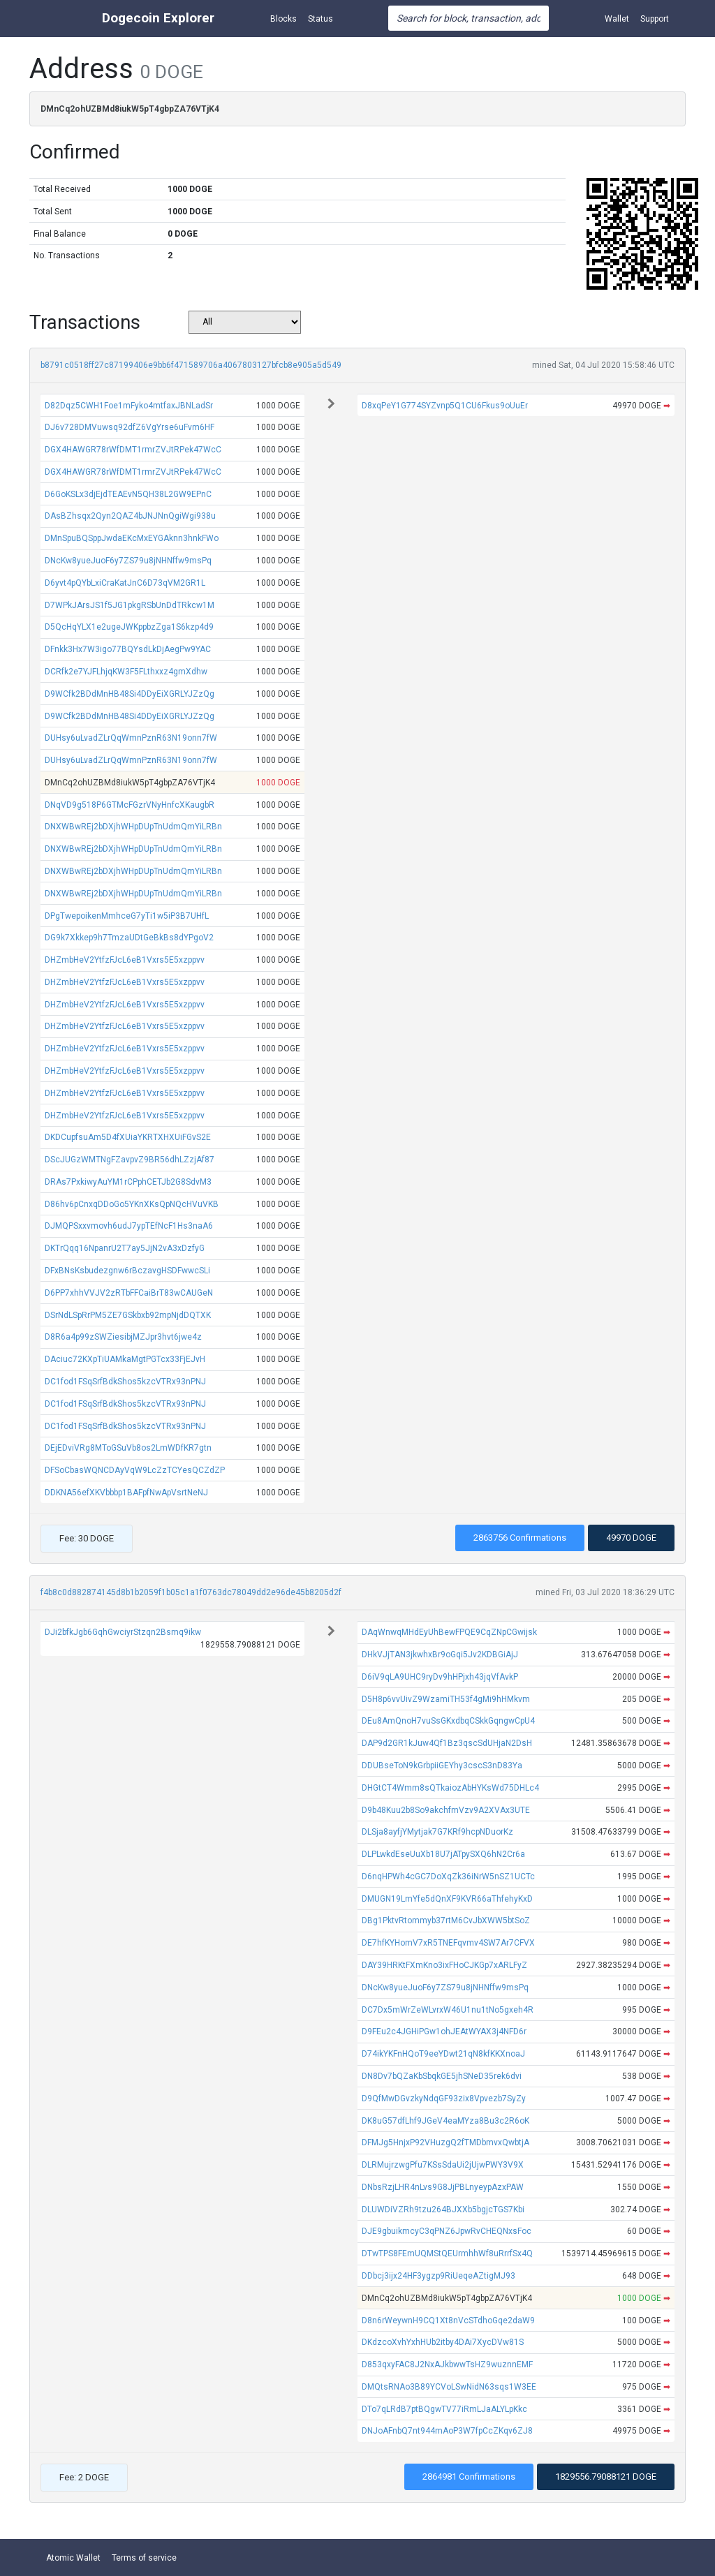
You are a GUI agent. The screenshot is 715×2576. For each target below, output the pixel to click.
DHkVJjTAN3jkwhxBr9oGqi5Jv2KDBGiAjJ (440, 1654)
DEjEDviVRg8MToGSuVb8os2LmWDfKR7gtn (128, 1448)
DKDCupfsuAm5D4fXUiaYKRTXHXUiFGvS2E (128, 1137)
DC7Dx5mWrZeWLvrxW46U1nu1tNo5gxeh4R (447, 2010)
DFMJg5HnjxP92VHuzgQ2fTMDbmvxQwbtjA (445, 2142)
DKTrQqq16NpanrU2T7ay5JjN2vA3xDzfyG (125, 1248)
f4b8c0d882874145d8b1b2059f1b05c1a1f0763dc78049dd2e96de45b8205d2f (190, 1592)
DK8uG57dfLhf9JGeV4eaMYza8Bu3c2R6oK (445, 2121)
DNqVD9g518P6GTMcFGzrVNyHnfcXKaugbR (129, 805)
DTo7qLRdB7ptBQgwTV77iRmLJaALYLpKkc (444, 2409)
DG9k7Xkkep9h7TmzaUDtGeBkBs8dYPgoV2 (129, 937)
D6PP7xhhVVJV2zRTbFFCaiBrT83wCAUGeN (129, 1293)
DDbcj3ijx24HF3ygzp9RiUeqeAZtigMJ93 (438, 2276)
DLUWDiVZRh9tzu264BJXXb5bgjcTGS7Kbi (443, 2209)
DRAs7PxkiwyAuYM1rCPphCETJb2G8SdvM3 (128, 1182)
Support (654, 19)
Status (320, 19)
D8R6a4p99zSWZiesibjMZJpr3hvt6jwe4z (123, 1337)
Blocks (283, 19)
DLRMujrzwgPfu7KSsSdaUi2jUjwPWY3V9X (443, 2165)
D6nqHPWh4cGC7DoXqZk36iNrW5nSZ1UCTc (448, 1876)
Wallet (617, 19)
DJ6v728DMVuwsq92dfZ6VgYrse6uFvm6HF (129, 427)
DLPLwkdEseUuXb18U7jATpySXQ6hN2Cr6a (443, 1854)
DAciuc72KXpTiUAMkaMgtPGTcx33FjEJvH (125, 1359)
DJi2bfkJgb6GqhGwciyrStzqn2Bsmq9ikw (123, 1632)
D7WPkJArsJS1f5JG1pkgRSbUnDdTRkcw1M (129, 605)
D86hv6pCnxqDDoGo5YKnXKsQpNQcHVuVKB (132, 1204)
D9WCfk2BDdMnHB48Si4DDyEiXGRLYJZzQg (129, 694)
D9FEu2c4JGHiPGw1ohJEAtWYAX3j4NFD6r (444, 2031)
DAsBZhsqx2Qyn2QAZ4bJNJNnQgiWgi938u (130, 516)
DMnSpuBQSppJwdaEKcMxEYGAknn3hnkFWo (132, 538)
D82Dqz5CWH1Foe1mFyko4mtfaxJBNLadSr (129, 405)
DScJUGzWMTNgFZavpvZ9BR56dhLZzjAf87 (129, 1159)
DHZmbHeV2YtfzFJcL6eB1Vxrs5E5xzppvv (125, 960)
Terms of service (144, 2558)
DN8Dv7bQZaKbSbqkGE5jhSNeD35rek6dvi (442, 2076)
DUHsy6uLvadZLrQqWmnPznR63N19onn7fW (131, 738)
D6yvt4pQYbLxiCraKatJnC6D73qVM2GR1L (125, 583)
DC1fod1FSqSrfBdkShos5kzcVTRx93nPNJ (125, 1381)
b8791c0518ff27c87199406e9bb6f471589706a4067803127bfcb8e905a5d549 (190, 365)
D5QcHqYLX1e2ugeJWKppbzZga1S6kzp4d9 (129, 627)
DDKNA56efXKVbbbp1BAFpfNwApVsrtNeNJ (126, 1492)
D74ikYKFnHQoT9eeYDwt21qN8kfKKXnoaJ (443, 2054)
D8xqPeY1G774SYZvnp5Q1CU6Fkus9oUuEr (445, 405)
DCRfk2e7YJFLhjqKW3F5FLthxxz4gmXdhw (126, 671)
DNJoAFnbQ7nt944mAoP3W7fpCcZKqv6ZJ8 (447, 2431)
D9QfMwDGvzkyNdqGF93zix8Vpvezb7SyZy (444, 2098)
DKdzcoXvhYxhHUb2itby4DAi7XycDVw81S (443, 2342)
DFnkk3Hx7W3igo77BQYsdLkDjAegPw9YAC (128, 649)
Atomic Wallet (73, 2558)
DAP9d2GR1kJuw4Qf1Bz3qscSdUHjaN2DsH (447, 1743)
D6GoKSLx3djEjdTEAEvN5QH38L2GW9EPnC (128, 494)
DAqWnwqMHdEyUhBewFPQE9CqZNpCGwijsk (449, 1632)
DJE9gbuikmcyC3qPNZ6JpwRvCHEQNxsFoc (446, 2231)
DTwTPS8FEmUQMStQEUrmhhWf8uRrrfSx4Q (447, 2253)
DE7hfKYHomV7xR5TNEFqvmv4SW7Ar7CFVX (448, 1943)
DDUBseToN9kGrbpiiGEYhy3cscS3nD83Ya (442, 1765)
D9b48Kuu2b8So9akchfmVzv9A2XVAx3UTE (446, 1810)
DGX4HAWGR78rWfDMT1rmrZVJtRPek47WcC (133, 449)
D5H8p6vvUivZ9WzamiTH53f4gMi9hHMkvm (446, 1699)
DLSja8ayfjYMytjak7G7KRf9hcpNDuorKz (437, 1832)
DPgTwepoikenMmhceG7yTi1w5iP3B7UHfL (127, 916)
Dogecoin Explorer (158, 18)
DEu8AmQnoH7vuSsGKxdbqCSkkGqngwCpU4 (448, 1721)
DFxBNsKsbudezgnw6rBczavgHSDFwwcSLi (127, 1270)
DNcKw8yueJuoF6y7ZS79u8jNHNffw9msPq (128, 560)
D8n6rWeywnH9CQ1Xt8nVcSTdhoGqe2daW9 (448, 2320)
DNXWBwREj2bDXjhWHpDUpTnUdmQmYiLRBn (133, 826)
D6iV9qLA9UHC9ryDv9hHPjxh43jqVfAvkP (440, 1677)
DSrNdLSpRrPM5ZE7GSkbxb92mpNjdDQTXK (128, 1315)
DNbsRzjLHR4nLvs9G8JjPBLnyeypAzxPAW (443, 2187)
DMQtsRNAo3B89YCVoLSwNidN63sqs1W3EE (449, 2387)
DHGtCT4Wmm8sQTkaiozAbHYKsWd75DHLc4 (450, 1788)
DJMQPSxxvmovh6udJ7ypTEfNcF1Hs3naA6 (129, 1226)
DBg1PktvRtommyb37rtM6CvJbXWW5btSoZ (446, 1920)
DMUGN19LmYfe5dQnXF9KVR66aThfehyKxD (447, 1899)
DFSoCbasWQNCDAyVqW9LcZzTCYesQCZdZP (135, 1470)
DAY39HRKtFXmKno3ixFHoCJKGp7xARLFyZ (444, 1965)
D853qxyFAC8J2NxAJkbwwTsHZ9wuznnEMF (447, 2364)
